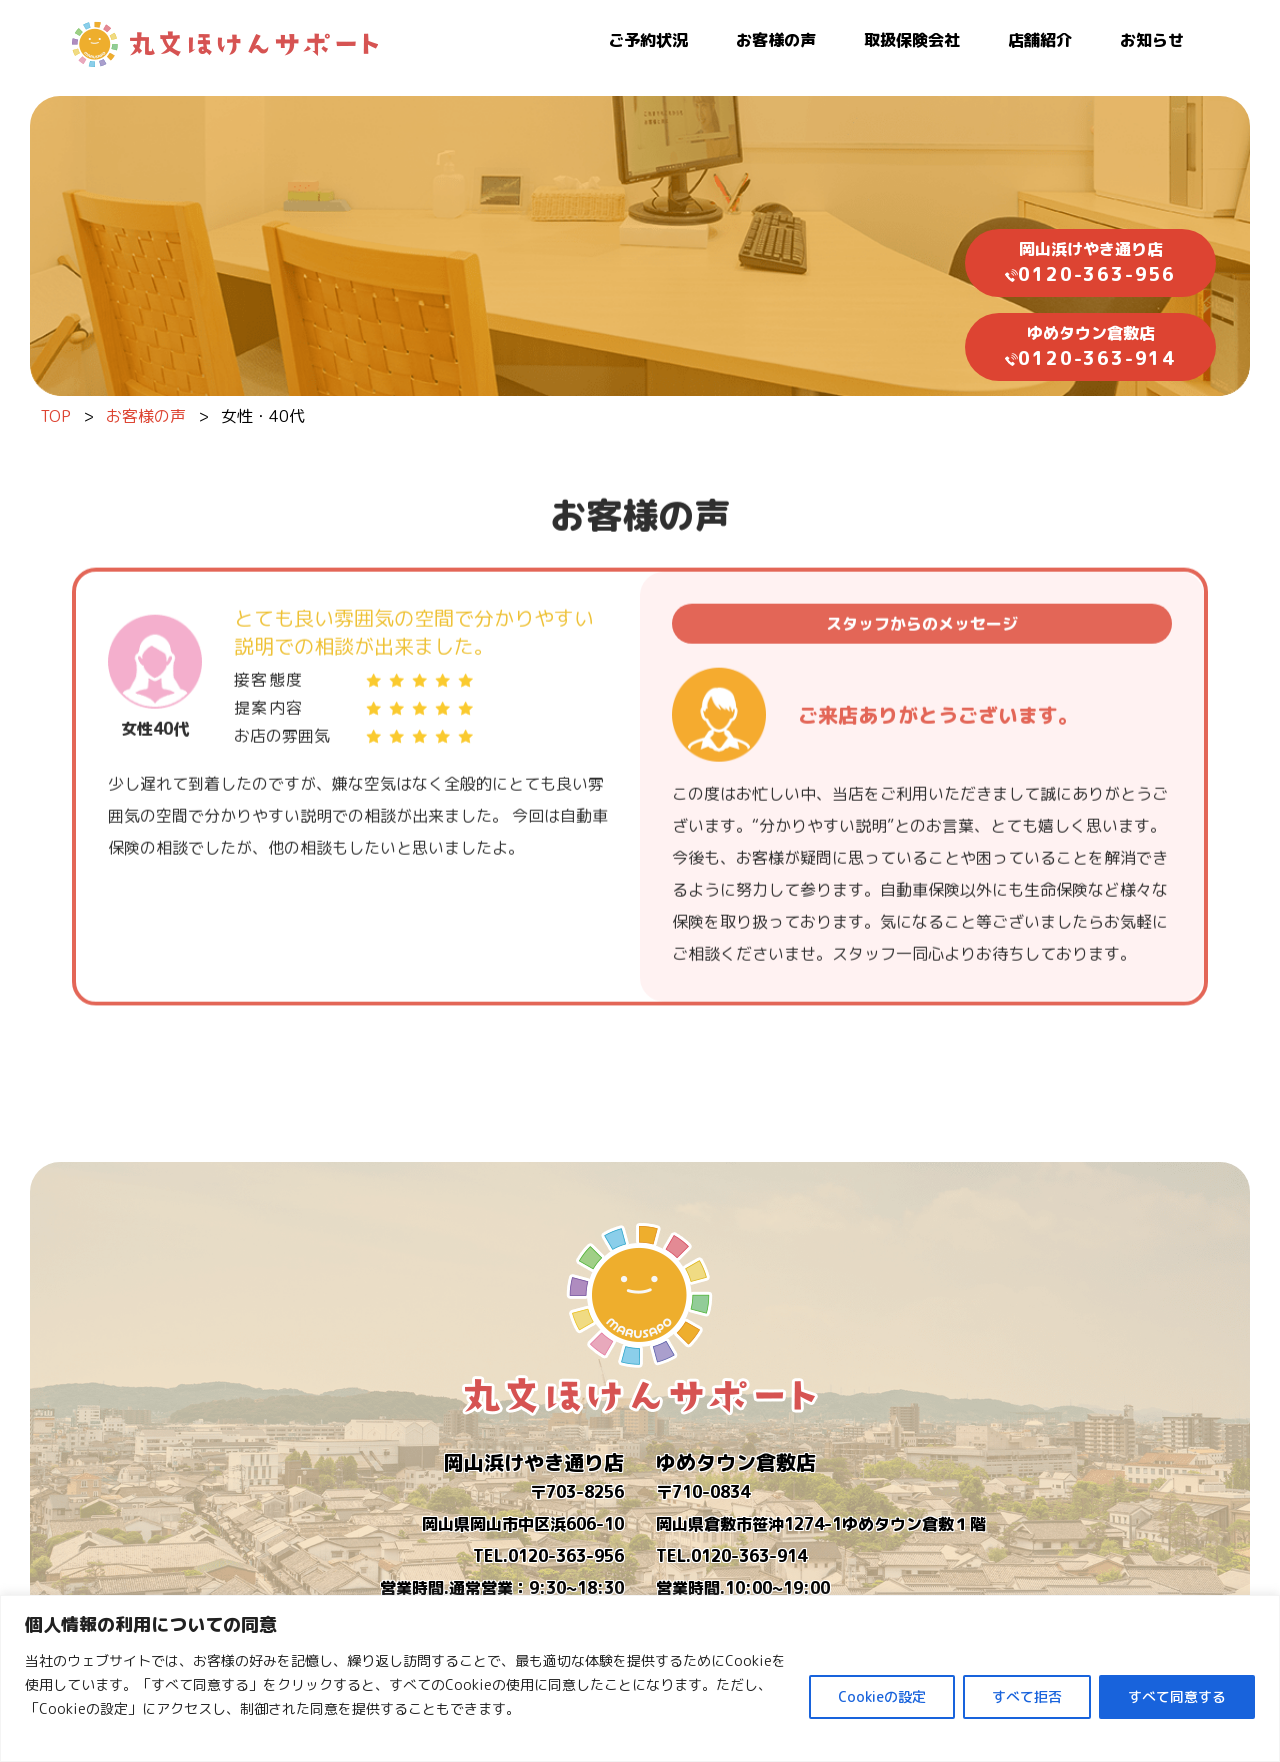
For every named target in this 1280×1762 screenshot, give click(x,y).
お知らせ (1152, 40)
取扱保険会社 (912, 40)
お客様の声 (776, 40)
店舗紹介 (1040, 40)
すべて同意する (1177, 1696)
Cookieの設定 (882, 1696)
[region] (640, 1678)
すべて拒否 (1027, 1696)
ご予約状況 (648, 40)
